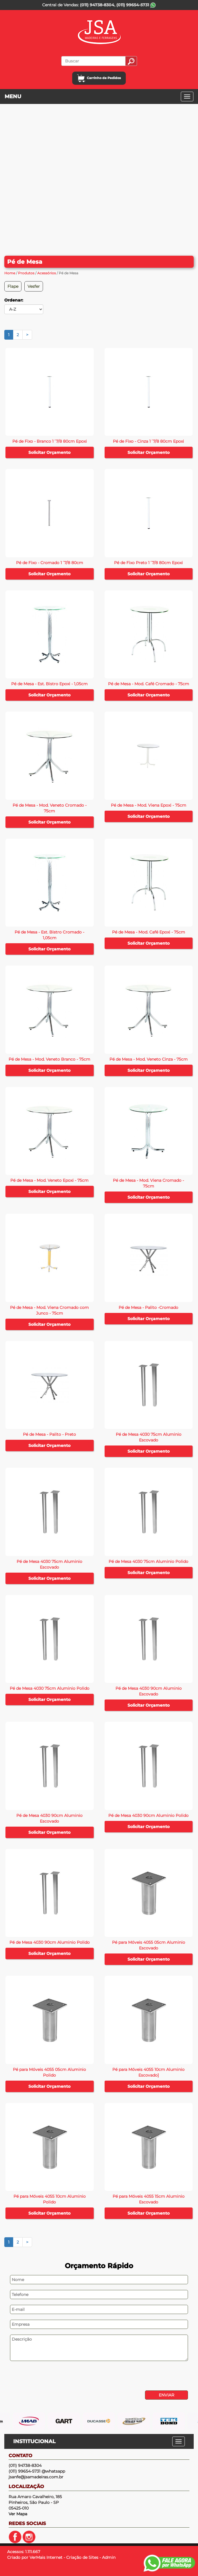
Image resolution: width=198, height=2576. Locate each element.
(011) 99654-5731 (136, 4)
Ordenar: (13, 300)
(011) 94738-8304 (97, 4)
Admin (108, 2557)
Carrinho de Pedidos (99, 78)
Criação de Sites (82, 2557)
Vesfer (34, 286)
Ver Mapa (18, 2513)
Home (9, 273)
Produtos (26, 273)
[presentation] (43, 2376)
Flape (12, 286)
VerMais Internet (46, 2557)
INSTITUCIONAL (34, 2441)
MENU (13, 96)
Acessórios (46, 273)
